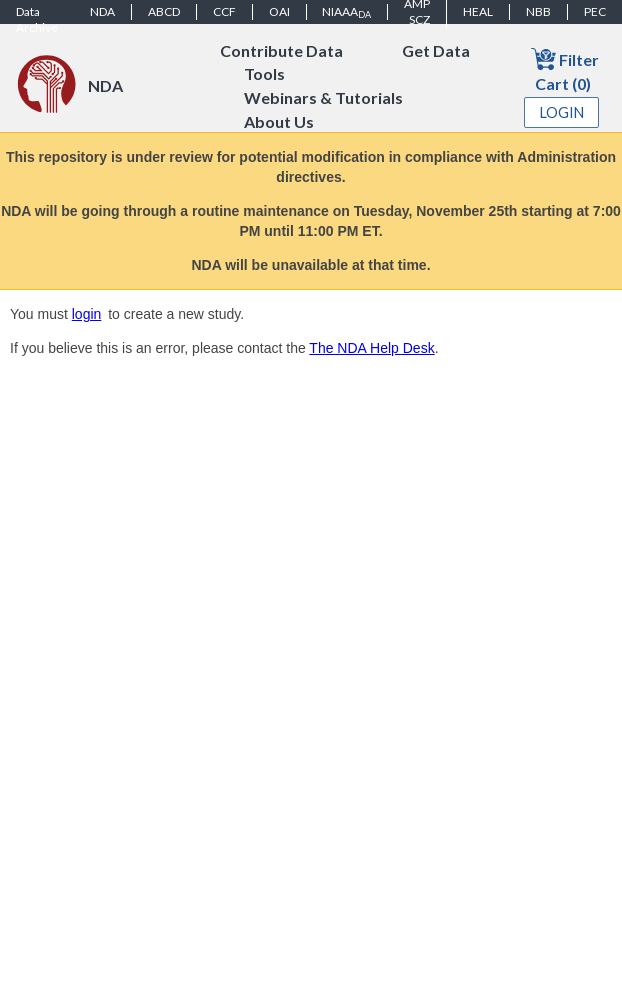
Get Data (436, 50)
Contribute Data (281, 50)
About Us (279, 122)
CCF (224, 11)
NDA (102, 11)
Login (562, 112)
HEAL (478, 11)
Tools (264, 74)
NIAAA (346, 12)
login (87, 314)
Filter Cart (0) (565, 69)
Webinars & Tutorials (323, 98)
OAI (279, 11)
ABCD (164, 11)
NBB (538, 11)
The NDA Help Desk (371, 348)
